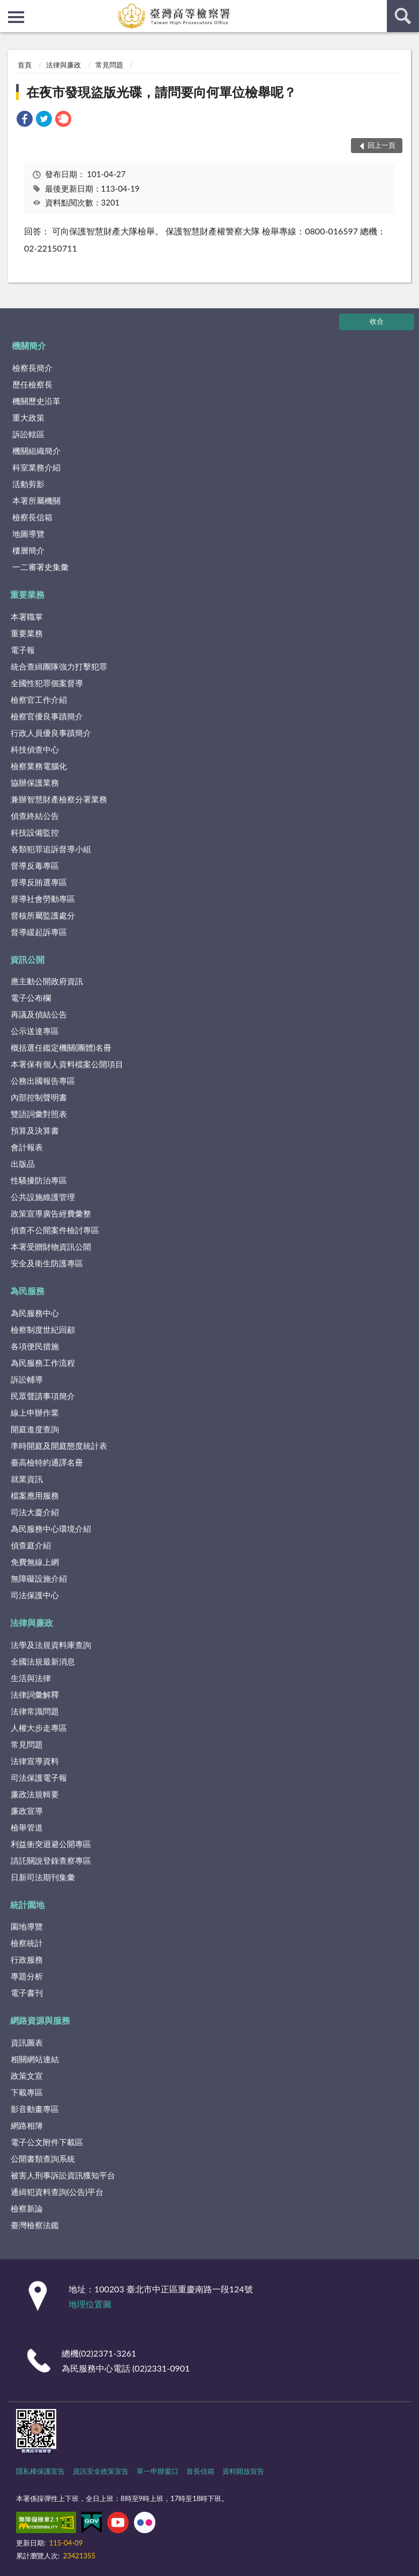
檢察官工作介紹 (39, 699)
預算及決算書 (35, 1130)
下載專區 (27, 2092)
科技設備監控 (35, 832)
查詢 (403, 16)
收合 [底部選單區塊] (377, 321)
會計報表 (27, 1147)
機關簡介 (29, 345)
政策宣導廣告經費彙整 (51, 1213)
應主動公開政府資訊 (47, 981)
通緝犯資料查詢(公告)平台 (57, 2192)
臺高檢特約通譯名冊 (47, 1462)
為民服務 (27, 1291)
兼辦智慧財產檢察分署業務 (59, 799)
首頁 (25, 64)
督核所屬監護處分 (43, 915)
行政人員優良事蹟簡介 (51, 733)
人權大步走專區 (39, 1727)
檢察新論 (27, 2208)
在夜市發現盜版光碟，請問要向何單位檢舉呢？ (161, 92)
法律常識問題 (35, 1711)
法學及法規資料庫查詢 (51, 1645)
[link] (25, 120)
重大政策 (28, 417)
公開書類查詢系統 (43, 2158)
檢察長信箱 (32, 517)
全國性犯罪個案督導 (47, 683)
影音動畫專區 (35, 2109)
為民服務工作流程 (43, 1362)
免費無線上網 (35, 1562)
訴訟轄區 (28, 434)
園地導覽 (27, 1926)
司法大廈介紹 (35, 1512)
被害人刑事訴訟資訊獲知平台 (63, 2175)
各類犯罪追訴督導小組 (51, 849)
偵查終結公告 (35, 815)
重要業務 (27, 594)
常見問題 (109, 64)
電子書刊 (27, 1992)
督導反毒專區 (35, 865)
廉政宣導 (27, 1810)
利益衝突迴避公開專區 (51, 1844)
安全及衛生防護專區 (47, 1263)
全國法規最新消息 (43, 1661)
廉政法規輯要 (35, 1794)
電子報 (23, 650)
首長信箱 (200, 2471)
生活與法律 (31, 1678)
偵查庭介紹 (31, 1545)
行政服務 (27, 1959)
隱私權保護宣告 (40, 2471)
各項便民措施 (35, 1346)
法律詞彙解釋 (35, 1694)
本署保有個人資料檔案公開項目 (67, 1064)
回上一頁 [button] (381, 145)
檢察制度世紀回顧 (43, 1329)
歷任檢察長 (32, 384)
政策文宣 (27, 2075)
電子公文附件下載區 (47, 2142)
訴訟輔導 (27, 1379)
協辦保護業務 (35, 782)
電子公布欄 (31, 997)
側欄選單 (16, 17)
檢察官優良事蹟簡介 (47, 716)
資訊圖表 (27, 2042)
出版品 (23, 1163)
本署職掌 (27, 616)
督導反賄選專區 (39, 882)
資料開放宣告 (243, 2471)
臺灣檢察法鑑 (35, 2225)
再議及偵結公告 (39, 1014)
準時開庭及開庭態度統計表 (59, 1445)
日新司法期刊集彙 (43, 1877)
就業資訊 (27, 1479)
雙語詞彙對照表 (39, 1114)
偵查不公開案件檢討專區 (55, 1230)
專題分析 (27, 1976)
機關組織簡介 (36, 450)
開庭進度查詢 (35, 1429)
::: (8, 8)
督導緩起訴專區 (39, 932)
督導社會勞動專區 (43, 898)
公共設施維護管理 (43, 1197)
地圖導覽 (28, 533)
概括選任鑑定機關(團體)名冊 (61, 1047)
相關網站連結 (35, 2059)
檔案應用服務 (35, 1495)
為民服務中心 (35, 1313)
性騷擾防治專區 (39, 1180)
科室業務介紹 (36, 467)
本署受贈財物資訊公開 (51, 1246)
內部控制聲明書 (39, 1097)
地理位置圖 (90, 2304)
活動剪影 (28, 484)
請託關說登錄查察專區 (51, 1860)
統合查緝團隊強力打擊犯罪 (59, 666)
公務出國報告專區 (43, 1080)
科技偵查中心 (35, 749)
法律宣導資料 (35, 1761)
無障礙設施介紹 (39, 1578)
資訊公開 (27, 959)
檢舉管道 (27, 1827)
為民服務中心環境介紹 (51, 1528)
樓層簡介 (28, 550)
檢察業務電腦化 (39, 766)
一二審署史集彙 (40, 567)
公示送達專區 (35, 1031)
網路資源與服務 (40, 2020)
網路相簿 (27, 2125)
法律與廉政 (63, 64)
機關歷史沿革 (36, 401)
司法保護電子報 (39, 1777)
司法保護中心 (35, 1595)
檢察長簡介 (32, 368)
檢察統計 (27, 1943)
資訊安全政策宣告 (101, 2471)
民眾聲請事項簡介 (43, 1396)
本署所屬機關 (36, 500)
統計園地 (27, 1904)
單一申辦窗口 (157, 2471)
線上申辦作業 (35, 1412)
